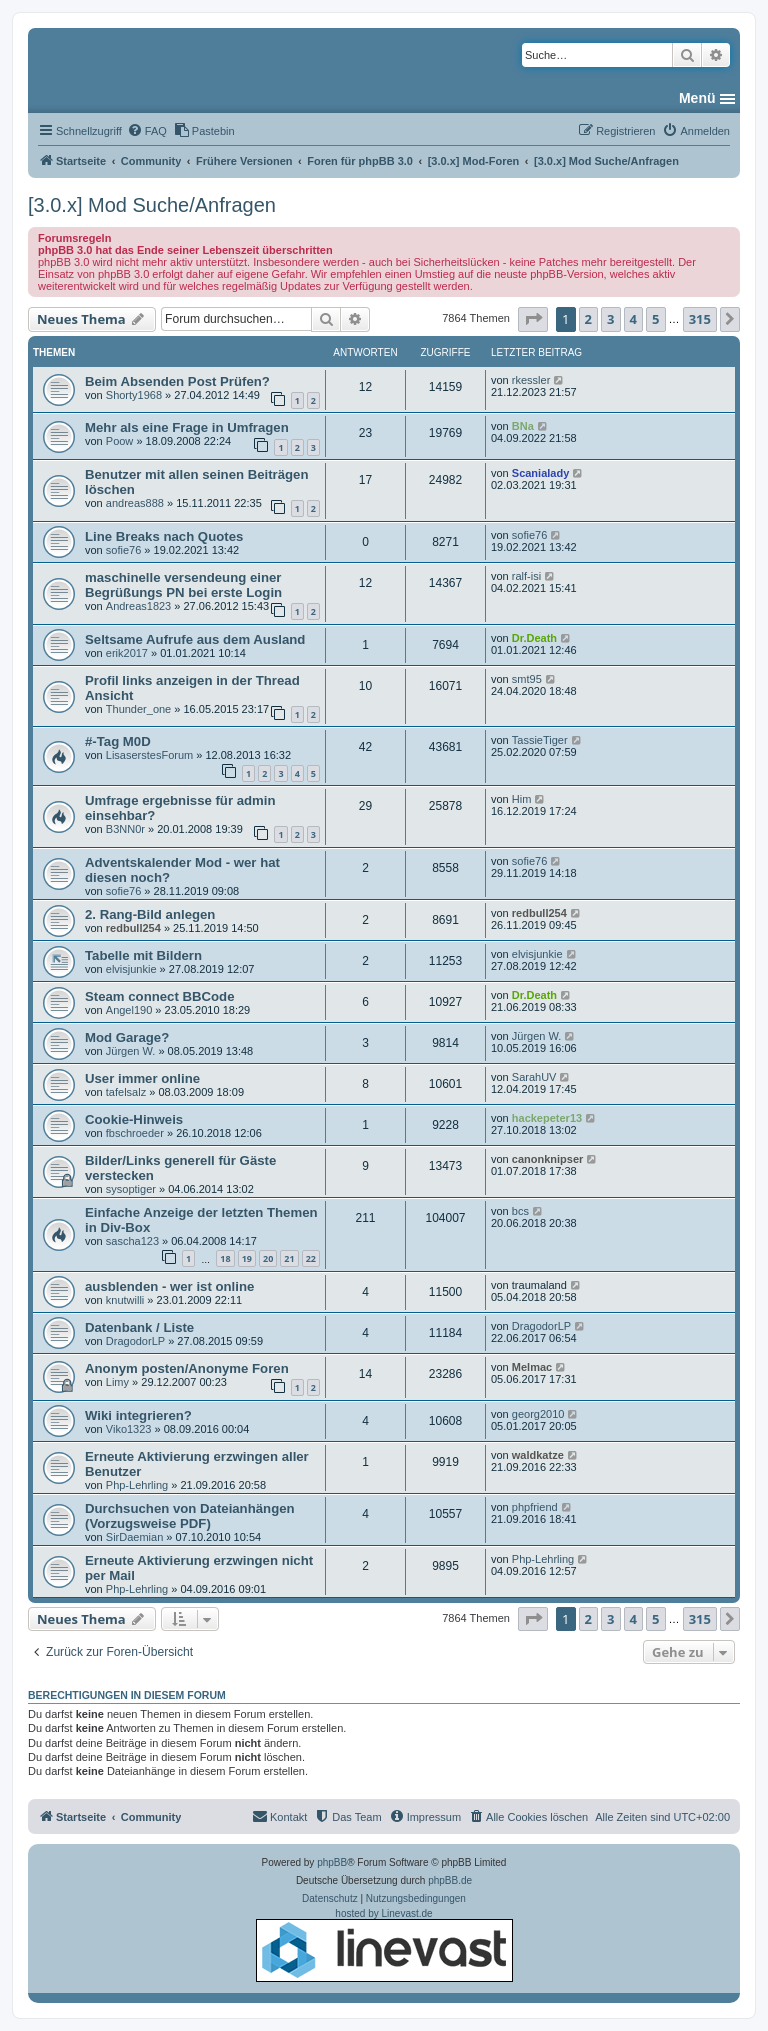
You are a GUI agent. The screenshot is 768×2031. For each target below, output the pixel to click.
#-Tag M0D (118, 741)
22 (311, 1258)
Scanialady (540, 473)
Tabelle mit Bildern (143, 955)
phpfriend (535, 1507)
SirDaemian (134, 1537)
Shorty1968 (134, 395)
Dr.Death (534, 638)
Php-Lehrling (137, 1485)
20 (268, 1258)
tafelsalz (126, 1092)
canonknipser (548, 1159)
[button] (533, 319)
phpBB (332, 1862)
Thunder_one (138, 709)
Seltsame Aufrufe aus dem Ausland (195, 639)
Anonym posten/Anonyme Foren (187, 1368)
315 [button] (700, 319)
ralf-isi (526, 576)
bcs (520, 1211)
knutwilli (125, 1300)
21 (289, 1258)
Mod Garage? (127, 1037)
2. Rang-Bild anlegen (150, 914)
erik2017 (127, 653)
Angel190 (129, 1010)
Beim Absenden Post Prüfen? (177, 381)
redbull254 (133, 928)
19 (247, 1258)
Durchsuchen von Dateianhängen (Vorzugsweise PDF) (190, 1516)
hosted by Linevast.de (384, 1945)
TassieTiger (540, 740)
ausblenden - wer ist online (169, 1286)
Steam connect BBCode (160, 996)
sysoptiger (131, 1189)
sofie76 (123, 550)
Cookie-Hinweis (134, 1119)
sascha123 (132, 1241)
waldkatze (538, 1455)
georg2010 (538, 1414)
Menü (697, 98)
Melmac (532, 1367)
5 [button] (655, 319)
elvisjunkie (131, 969)
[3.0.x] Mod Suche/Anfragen (152, 205)
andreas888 (135, 503)
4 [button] (633, 319)
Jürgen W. (131, 1051)
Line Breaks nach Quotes (164, 536)
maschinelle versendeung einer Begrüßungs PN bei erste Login (183, 585)
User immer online (142, 1078)
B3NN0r (125, 829)
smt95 (527, 679)
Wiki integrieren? (138, 1415)
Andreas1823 (138, 606)
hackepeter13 (547, 1118)
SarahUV (534, 1077)
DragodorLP (135, 1341)
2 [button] (588, 319)
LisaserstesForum (149, 755)
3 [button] (610, 319)
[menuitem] (147, 131)
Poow (120, 441)
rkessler (531, 380)
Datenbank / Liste (139, 1327)
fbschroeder (135, 1133)
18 (225, 1258)
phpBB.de (450, 1880)
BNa (523, 426)
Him (522, 799)
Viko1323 (129, 1429)
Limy (117, 1382)
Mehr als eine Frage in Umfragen (187, 427)
